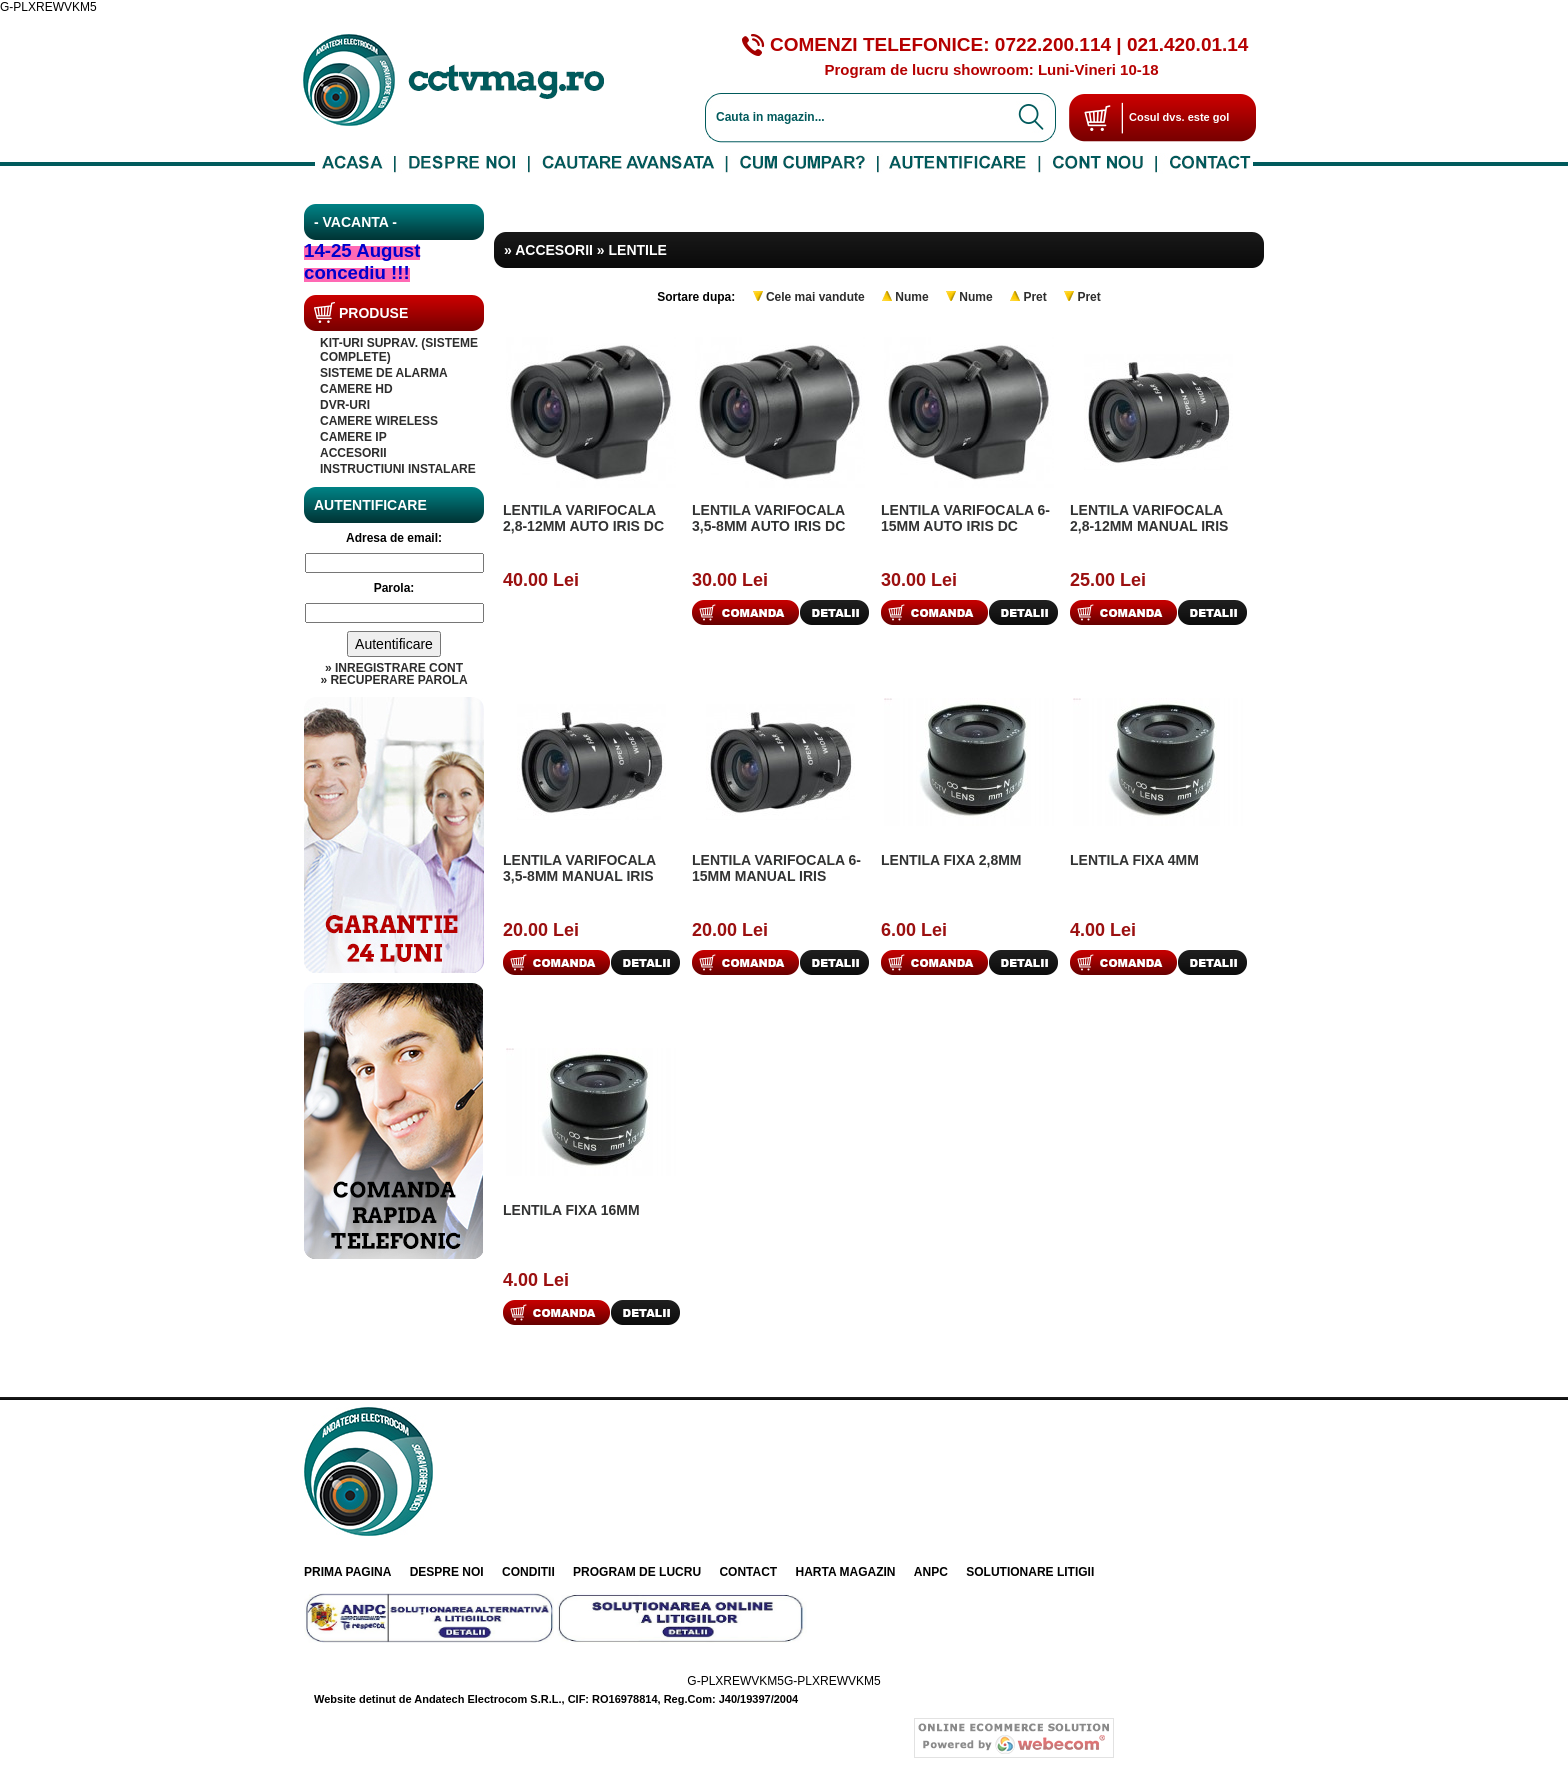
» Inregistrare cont (394, 668)
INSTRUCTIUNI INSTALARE (398, 469)
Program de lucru (637, 1572)
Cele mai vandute (815, 297)
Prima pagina (347, 1572)
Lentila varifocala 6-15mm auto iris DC (965, 518)
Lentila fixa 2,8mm (951, 860)
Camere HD (356, 389)
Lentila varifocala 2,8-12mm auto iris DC (583, 518)
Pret (1034, 297)
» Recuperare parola (393, 680)
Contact (748, 1572)
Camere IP (353, 437)
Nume (911, 297)
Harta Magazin (846, 1572)
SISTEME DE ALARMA (384, 373)
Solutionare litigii (1030, 1572)
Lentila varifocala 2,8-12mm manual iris (1149, 518)
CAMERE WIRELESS (379, 421)
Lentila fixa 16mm (571, 1210)
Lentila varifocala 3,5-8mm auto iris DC (768, 518)
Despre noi (447, 1572)
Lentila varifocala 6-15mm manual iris (776, 868)
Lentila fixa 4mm (1134, 860)
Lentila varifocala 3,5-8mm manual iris (579, 868)
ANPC (931, 1572)
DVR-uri (345, 405)
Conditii (528, 1572)
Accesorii (353, 453)
